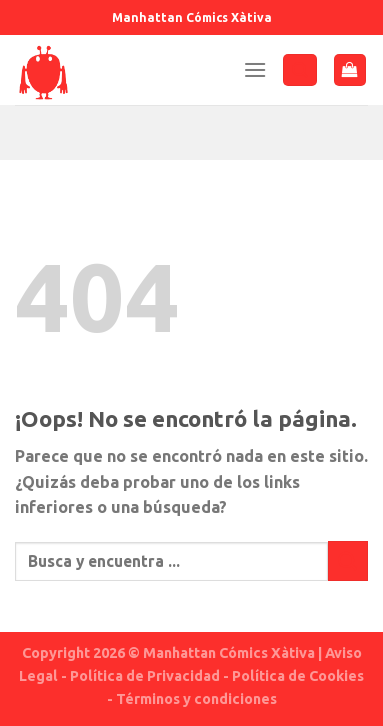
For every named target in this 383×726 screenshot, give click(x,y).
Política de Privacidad (145, 676)
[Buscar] (300, 70)
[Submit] (348, 560)
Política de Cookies (298, 676)
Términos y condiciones (196, 699)
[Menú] (255, 69)
